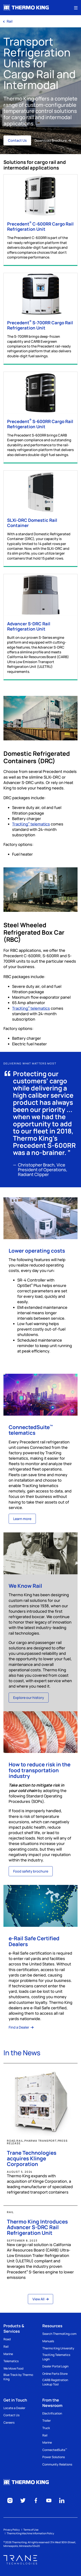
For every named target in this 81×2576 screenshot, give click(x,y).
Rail (5, 2346)
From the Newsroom (52, 2402)
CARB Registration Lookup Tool (55, 2382)
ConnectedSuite (54, 2450)
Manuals (48, 2341)
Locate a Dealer (14, 2408)
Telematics (11, 2361)
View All (40, 2299)
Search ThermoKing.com (59, 2334)
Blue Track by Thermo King (18, 2377)
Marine (8, 2354)
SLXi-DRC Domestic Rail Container (32, 522)
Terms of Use (30, 2530)
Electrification (52, 2413)
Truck (46, 2428)
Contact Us (17, 140)
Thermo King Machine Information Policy (30, 2533)
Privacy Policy (11, 2530)
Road (7, 2339)
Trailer (46, 2420)
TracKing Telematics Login (56, 2357)
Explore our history (28, 1697)
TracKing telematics (31, 824)
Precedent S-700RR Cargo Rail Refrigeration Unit (40, 325)
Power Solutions (53, 2457)
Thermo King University (58, 2348)
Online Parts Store (55, 2374)
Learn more (22, 1518)
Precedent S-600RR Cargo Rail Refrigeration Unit (40, 424)
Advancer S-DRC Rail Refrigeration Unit (28, 626)
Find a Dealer (21, 2027)
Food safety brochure (30, 1871)
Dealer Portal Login (55, 2366)
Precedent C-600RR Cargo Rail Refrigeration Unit (40, 226)
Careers (8, 2422)
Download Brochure (53, 140)
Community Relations (57, 2464)
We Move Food (13, 2368)
